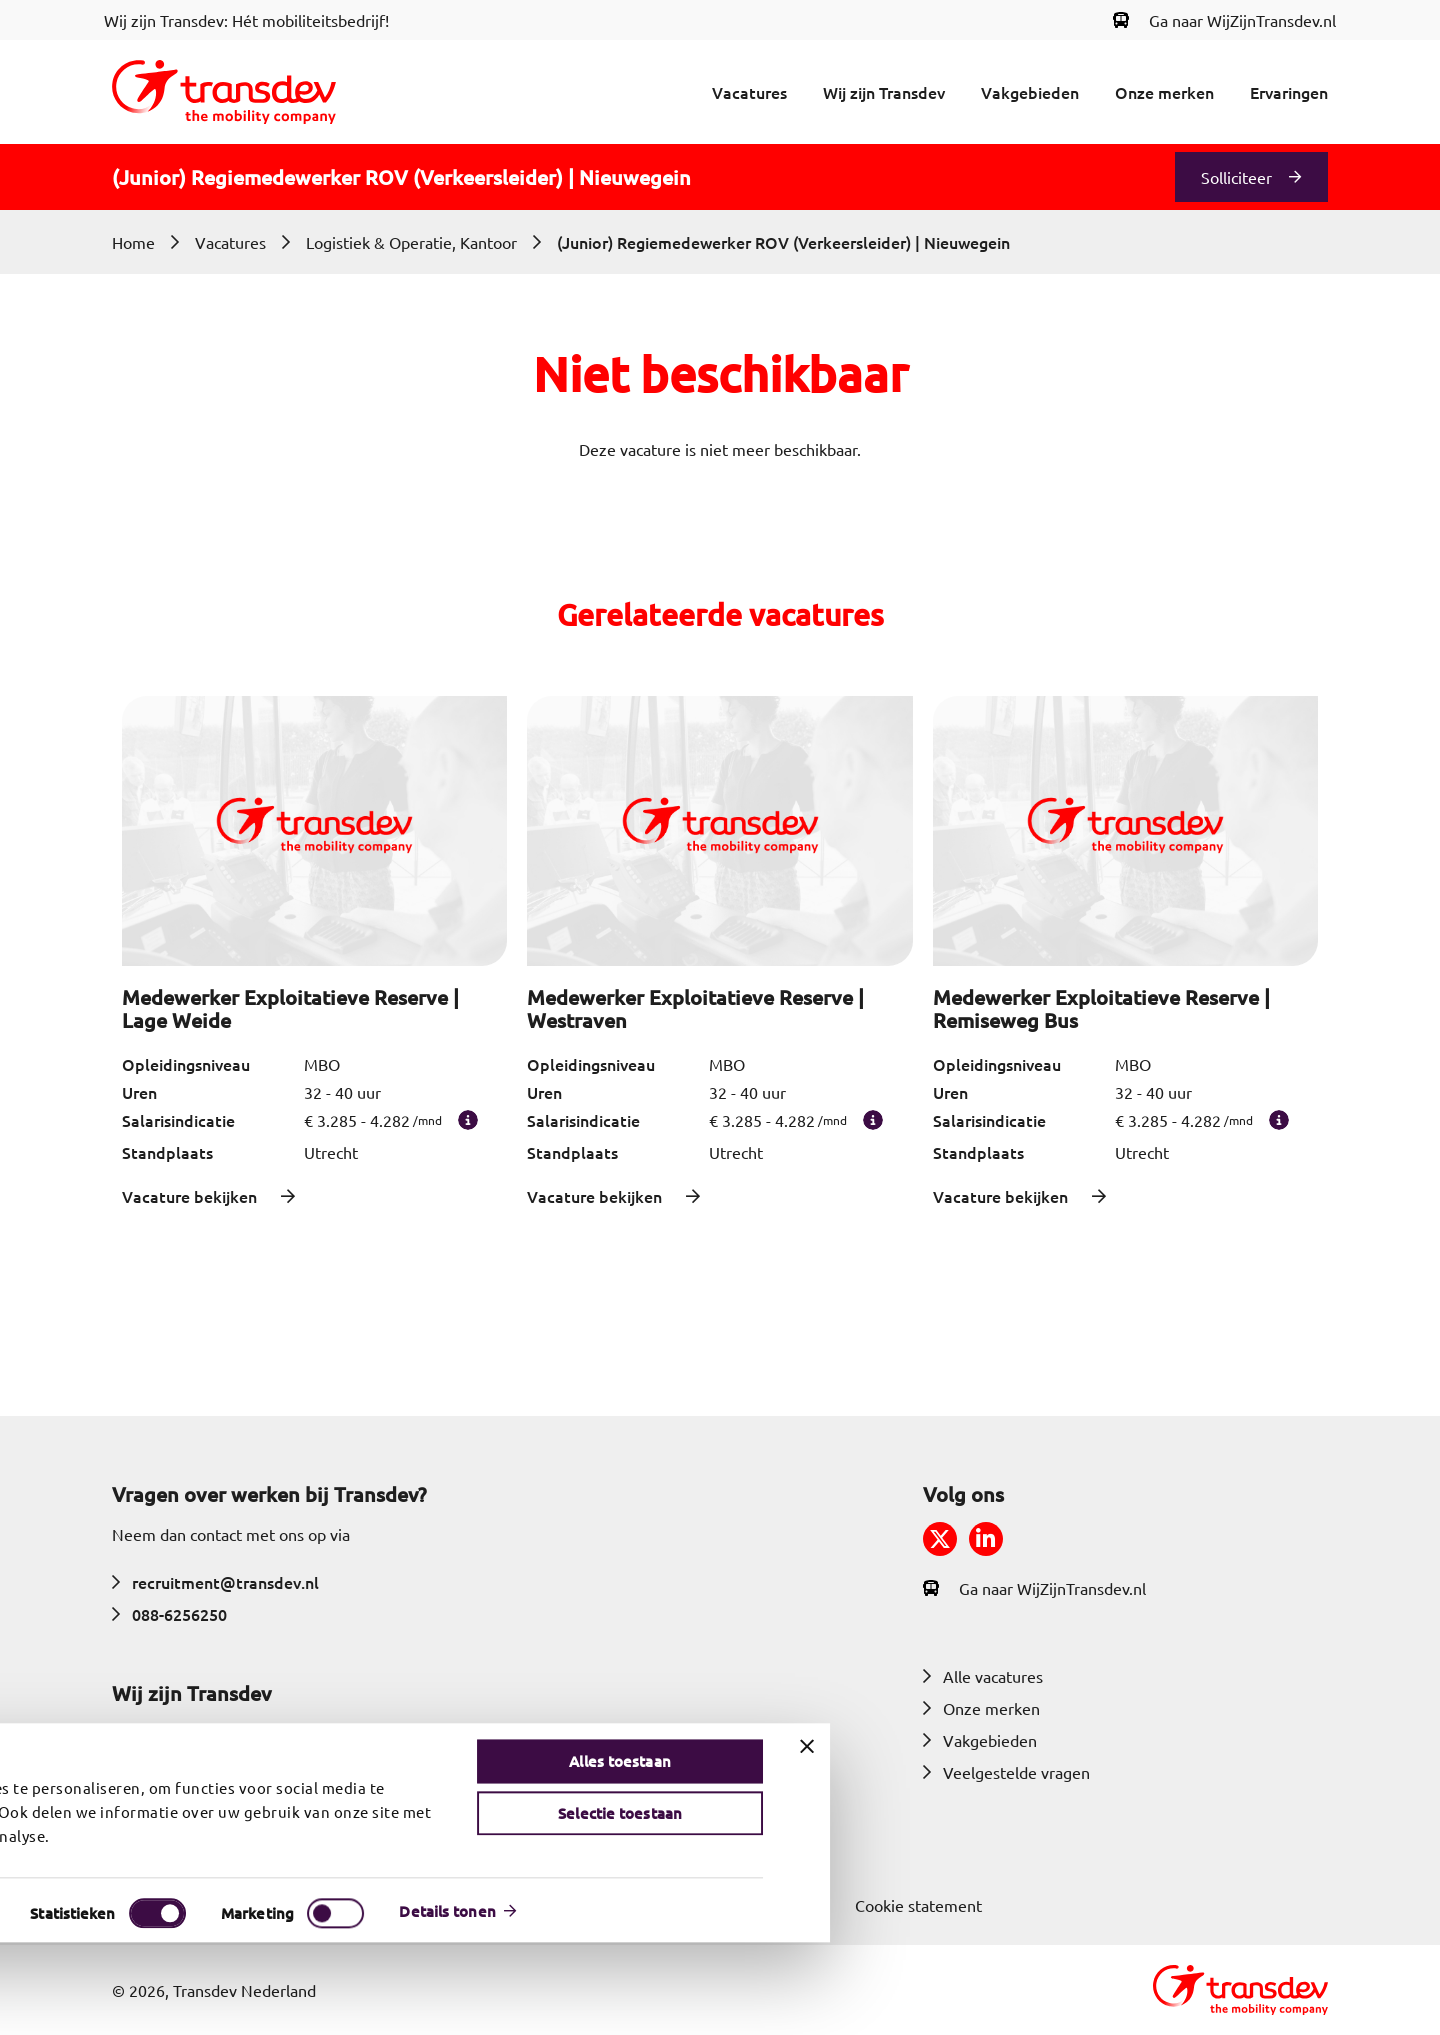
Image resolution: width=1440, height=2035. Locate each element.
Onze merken (1164, 92)
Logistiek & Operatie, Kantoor (411, 242)
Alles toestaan (1229, 1854)
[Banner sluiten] (1417, 1839)
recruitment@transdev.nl (215, 1582)
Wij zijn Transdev (884, 92)
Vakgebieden (1030, 92)
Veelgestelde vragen (1006, 1772)
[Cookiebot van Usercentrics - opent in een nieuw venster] (121, 2004)
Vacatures (749, 92)
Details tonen (1057, 2004)
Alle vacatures (983, 1676)
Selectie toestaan (1230, 1906)
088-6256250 (169, 1614)
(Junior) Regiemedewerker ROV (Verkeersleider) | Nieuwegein (783, 242)
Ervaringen (1289, 92)
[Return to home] (224, 92)
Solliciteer (1236, 177)
